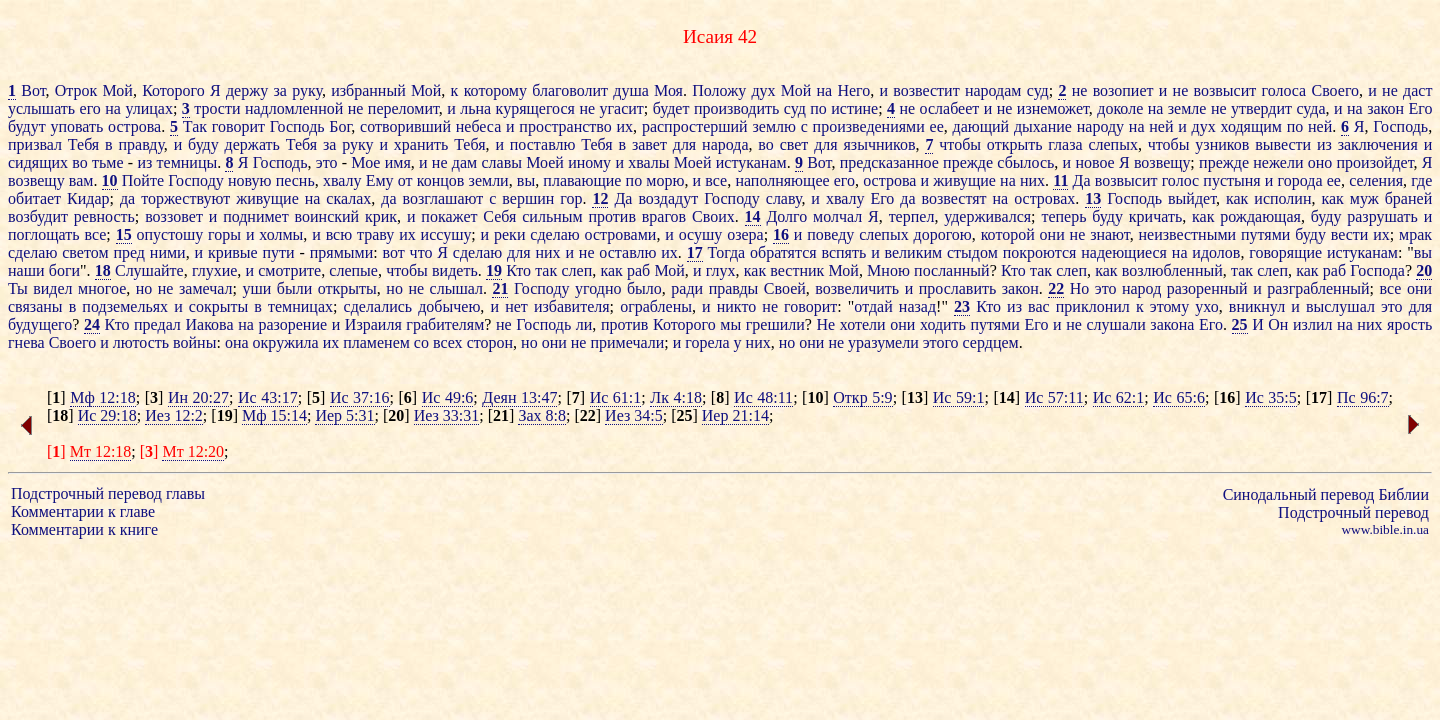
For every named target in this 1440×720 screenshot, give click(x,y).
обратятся (783, 252)
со (421, 342)
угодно (598, 288)
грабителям (445, 324)
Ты (18, 288)
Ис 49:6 (448, 397)
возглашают (443, 198)
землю (773, 126)
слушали (1116, 324)
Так (195, 126)
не (1080, 90)
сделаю (554, 234)
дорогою (943, 234)
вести (1350, 234)
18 (103, 270)
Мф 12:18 (103, 397)
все (716, 180)
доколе (1120, 108)
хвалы (648, 162)
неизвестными (1188, 234)
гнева (26, 342)
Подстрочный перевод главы (108, 493)
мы (730, 324)
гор (571, 198)
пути (279, 252)
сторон (490, 342)
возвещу (1162, 162)
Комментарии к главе (83, 511)
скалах (348, 198)
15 (124, 234)
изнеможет (1053, 108)
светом (85, 252)
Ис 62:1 (1119, 397)
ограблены (656, 306)
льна (475, 108)
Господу (196, 180)
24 (92, 324)
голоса (1283, 90)
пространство (565, 126)
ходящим (1251, 126)
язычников (879, 144)
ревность (104, 216)
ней (1161, 126)
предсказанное (889, 162)
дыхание (1043, 126)
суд (1038, 90)
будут (27, 126)
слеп (576, 270)
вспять (843, 252)
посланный (952, 270)
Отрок (76, 90)
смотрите (289, 270)
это (327, 162)
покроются (1040, 252)
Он (1278, 324)
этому (1169, 306)
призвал (35, 144)
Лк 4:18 (676, 397)
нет (516, 306)
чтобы (960, 144)
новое (1094, 162)
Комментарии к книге (84, 529)
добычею (449, 306)
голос (1180, 180)
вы (526, 180)
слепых (1113, 144)
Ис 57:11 (1054, 397)
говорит (238, 126)
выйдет (1192, 198)
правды (734, 288)
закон (1385, 108)
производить (736, 108)
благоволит (570, 90)
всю (339, 234)
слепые (353, 270)
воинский (327, 216)
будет (671, 108)
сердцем (991, 342)
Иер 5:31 (344, 415)
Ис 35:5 (1271, 397)
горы (224, 234)
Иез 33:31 (447, 415)
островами (621, 234)
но (144, 288)
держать (252, 144)
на (824, 90)
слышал (456, 288)
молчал (837, 216)
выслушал (1340, 306)
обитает (34, 198)
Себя (499, 216)
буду (203, 144)
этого (941, 342)
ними (168, 252)
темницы (187, 162)
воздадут (668, 198)
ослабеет (950, 108)
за (279, 90)
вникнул (1257, 306)
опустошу (169, 234)
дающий (981, 126)
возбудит (38, 216)
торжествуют (185, 198)
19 (494, 270)
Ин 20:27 (198, 397)
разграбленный (1318, 288)
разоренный (1207, 288)
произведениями (869, 126)
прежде (968, 162)
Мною (888, 270)
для (684, 144)
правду (140, 144)
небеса (479, 126)
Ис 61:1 (616, 397)
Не (826, 324)
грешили (775, 324)
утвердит (1261, 108)
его (90, 108)
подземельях (125, 306)
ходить (943, 324)
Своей (785, 288)
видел (52, 288)
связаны (35, 306)
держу (247, 90)
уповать (76, 126)
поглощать (44, 234)
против (611, 216)
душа (631, 90)
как (1237, 198)
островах (1044, 198)
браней (1408, 198)
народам (993, 90)
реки (509, 234)
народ (1141, 288)
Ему (380, 180)
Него (853, 90)
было (644, 288)
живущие (964, 180)
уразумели (883, 342)
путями (1265, 234)
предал (157, 324)
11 (1060, 180)
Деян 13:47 (519, 397)
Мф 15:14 (274, 415)
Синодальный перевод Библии (1326, 494)
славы (501, 162)
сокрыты (218, 306)
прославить (958, 288)
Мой (118, 90)
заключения (1378, 144)
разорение (292, 324)
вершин (528, 198)
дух (763, 90)
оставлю (627, 252)
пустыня (1231, 180)
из (1324, 144)
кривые (233, 252)
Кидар (88, 198)
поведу (830, 234)
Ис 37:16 (360, 397)
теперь (1063, 216)
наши (26, 270)
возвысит (1225, 90)
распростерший (695, 126)
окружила (286, 342)
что (421, 252)
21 (500, 288)
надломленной (294, 108)
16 (781, 234)
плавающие (582, 180)
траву (375, 234)
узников (1222, 144)
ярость (1409, 324)
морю (665, 180)
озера (745, 234)
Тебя (83, 144)
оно (1320, 162)
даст (1417, 90)
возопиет (1123, 90)
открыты (347, 288)
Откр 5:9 (862, 397)
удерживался (987, 216)
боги (64, 270)
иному (589, 162)
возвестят (954, 198)
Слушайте (149, 270)
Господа (1377, 270)
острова (134, 126)
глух (721, 270)
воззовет (174, 216)
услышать (41, 108)
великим (914, 252)
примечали (627, 342)
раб (638, 270)
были (294, 288)
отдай (873, 306)
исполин (1282, 198)
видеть (455, 270)
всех (448, 342)
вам (81, 180)
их (625, 126)
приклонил (1093, 306)
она (237, 342)
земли (489, 180)
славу (784, 198)
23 (962, 306)
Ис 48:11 (763, 397)
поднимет (256, 216)
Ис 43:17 (268, 397)
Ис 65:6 (1179, 397)
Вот (33, 90)
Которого (173, 90)
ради (687, 288)
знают (1110, 234)
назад (917, 306)
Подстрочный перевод (1353, 512)
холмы (281, 234)
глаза (1065, 144)
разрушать (1382, 216)
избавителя (572, 306)
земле (1187, 108)
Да (1082, 180)
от (405, 180)
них (1032, 180)
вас (1039, 306)
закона (1172, 324)
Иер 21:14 (735, 415)
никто (736, 306)
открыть (1015, 144)
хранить (421, 144)
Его (1421, 108)
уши (256, 288)
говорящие (1285, 252)
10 (110, 180)
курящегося (535, 108)
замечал (206, 288)
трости (217, 108)
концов (441, 180)
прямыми (341, 252)
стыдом (972, 252)
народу (1100, 126)
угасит (622, 108)
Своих (713, 216)
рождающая (1260, 216)
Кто (518, 270)
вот (394, 252)
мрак (1415, 234)
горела (707, 342)
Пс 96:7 (1363, 397)
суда (1310, 108)
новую (250, 180)
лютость (141, 342)
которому (495, 90)
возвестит (926, 90)
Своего (1335, 90)
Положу (719, 90)
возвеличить (857, 288)
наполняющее (782, 180)
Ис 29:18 (107, 415)
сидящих (38, 162)
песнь (295, 180)
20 (1424, 270)
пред (129, 252)
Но (1080, 288)
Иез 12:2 (174, 415)
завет (649, 144)
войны (194, 342)
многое (102, 288)
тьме (108, 162)
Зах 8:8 (542, 415)
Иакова (209, 324)
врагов (664, 216)
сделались (378, 306)
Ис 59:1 (959, 397)
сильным (552, 216)
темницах (300, 306)
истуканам (751, 162)
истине (854, 108)
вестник (797, 270)
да (127, 198)
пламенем (376, 342)
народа (725, 144)
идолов (1216, 252)
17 (695, 252)
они (1052, 234)
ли (584, 324)
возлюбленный (1172, 270)
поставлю (543, 144)
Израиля (373, 324)
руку (307, 90)
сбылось (1025, 162)
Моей (545, 162)
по (818, 108)
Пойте (143, 180)
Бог (340, 126)
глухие (214, 270)
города (1300, 180)
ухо (1206, 306)
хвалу (342, 180)
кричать (1155, 216)
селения (1376, 180)
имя (398, 162)
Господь (297, 126)
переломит (403, 108)
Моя (668, 90)
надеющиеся (1124, 252)
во (765, 144)
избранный (368, 90)
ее (937, 126)
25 (1240, 324)
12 (600, 198)
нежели (1278, 162)
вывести (1283, 144)
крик (381, 216)
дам (464, 162)
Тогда (727, 252)
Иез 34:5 (634, 415)
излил (1312, 324)
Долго (786, 216)
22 (1056, 288)
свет (794, 144)
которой (1008, 234)
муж (1364, 198)
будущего (40, 324)
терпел (912, 216)
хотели (863, 324)
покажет (449, 216)
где (1421, 180)
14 (753, 216)
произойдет (1375, 162)
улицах (149, 108)
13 (1093, 198)
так (546, 270)
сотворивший (405, 126)
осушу (701, 234)
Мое (365, 162)
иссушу (446, 234)
